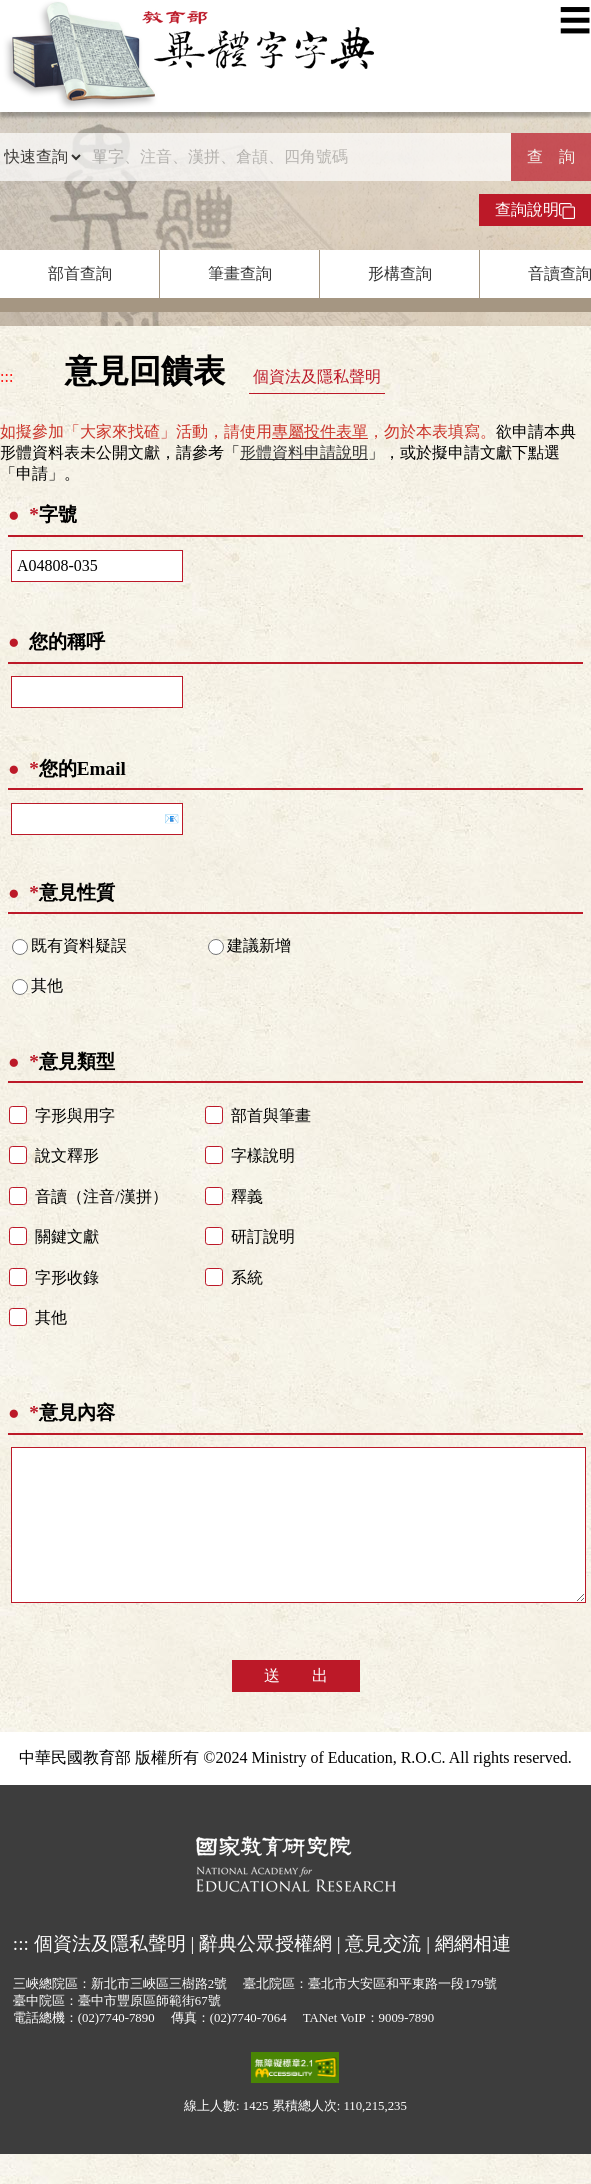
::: (6, 376)
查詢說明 (535, 210)
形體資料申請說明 (304, 452)
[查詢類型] (42, 157)
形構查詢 (400, 273)
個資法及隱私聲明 (317, 376)
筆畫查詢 (240, 273)
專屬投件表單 (320, 431)
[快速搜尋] (296, 157)
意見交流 (383, 1973)
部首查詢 (80, 273)
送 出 (296, 1705)
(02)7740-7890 (116, 2048)
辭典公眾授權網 (265, 1973)
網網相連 (473, 1973)
